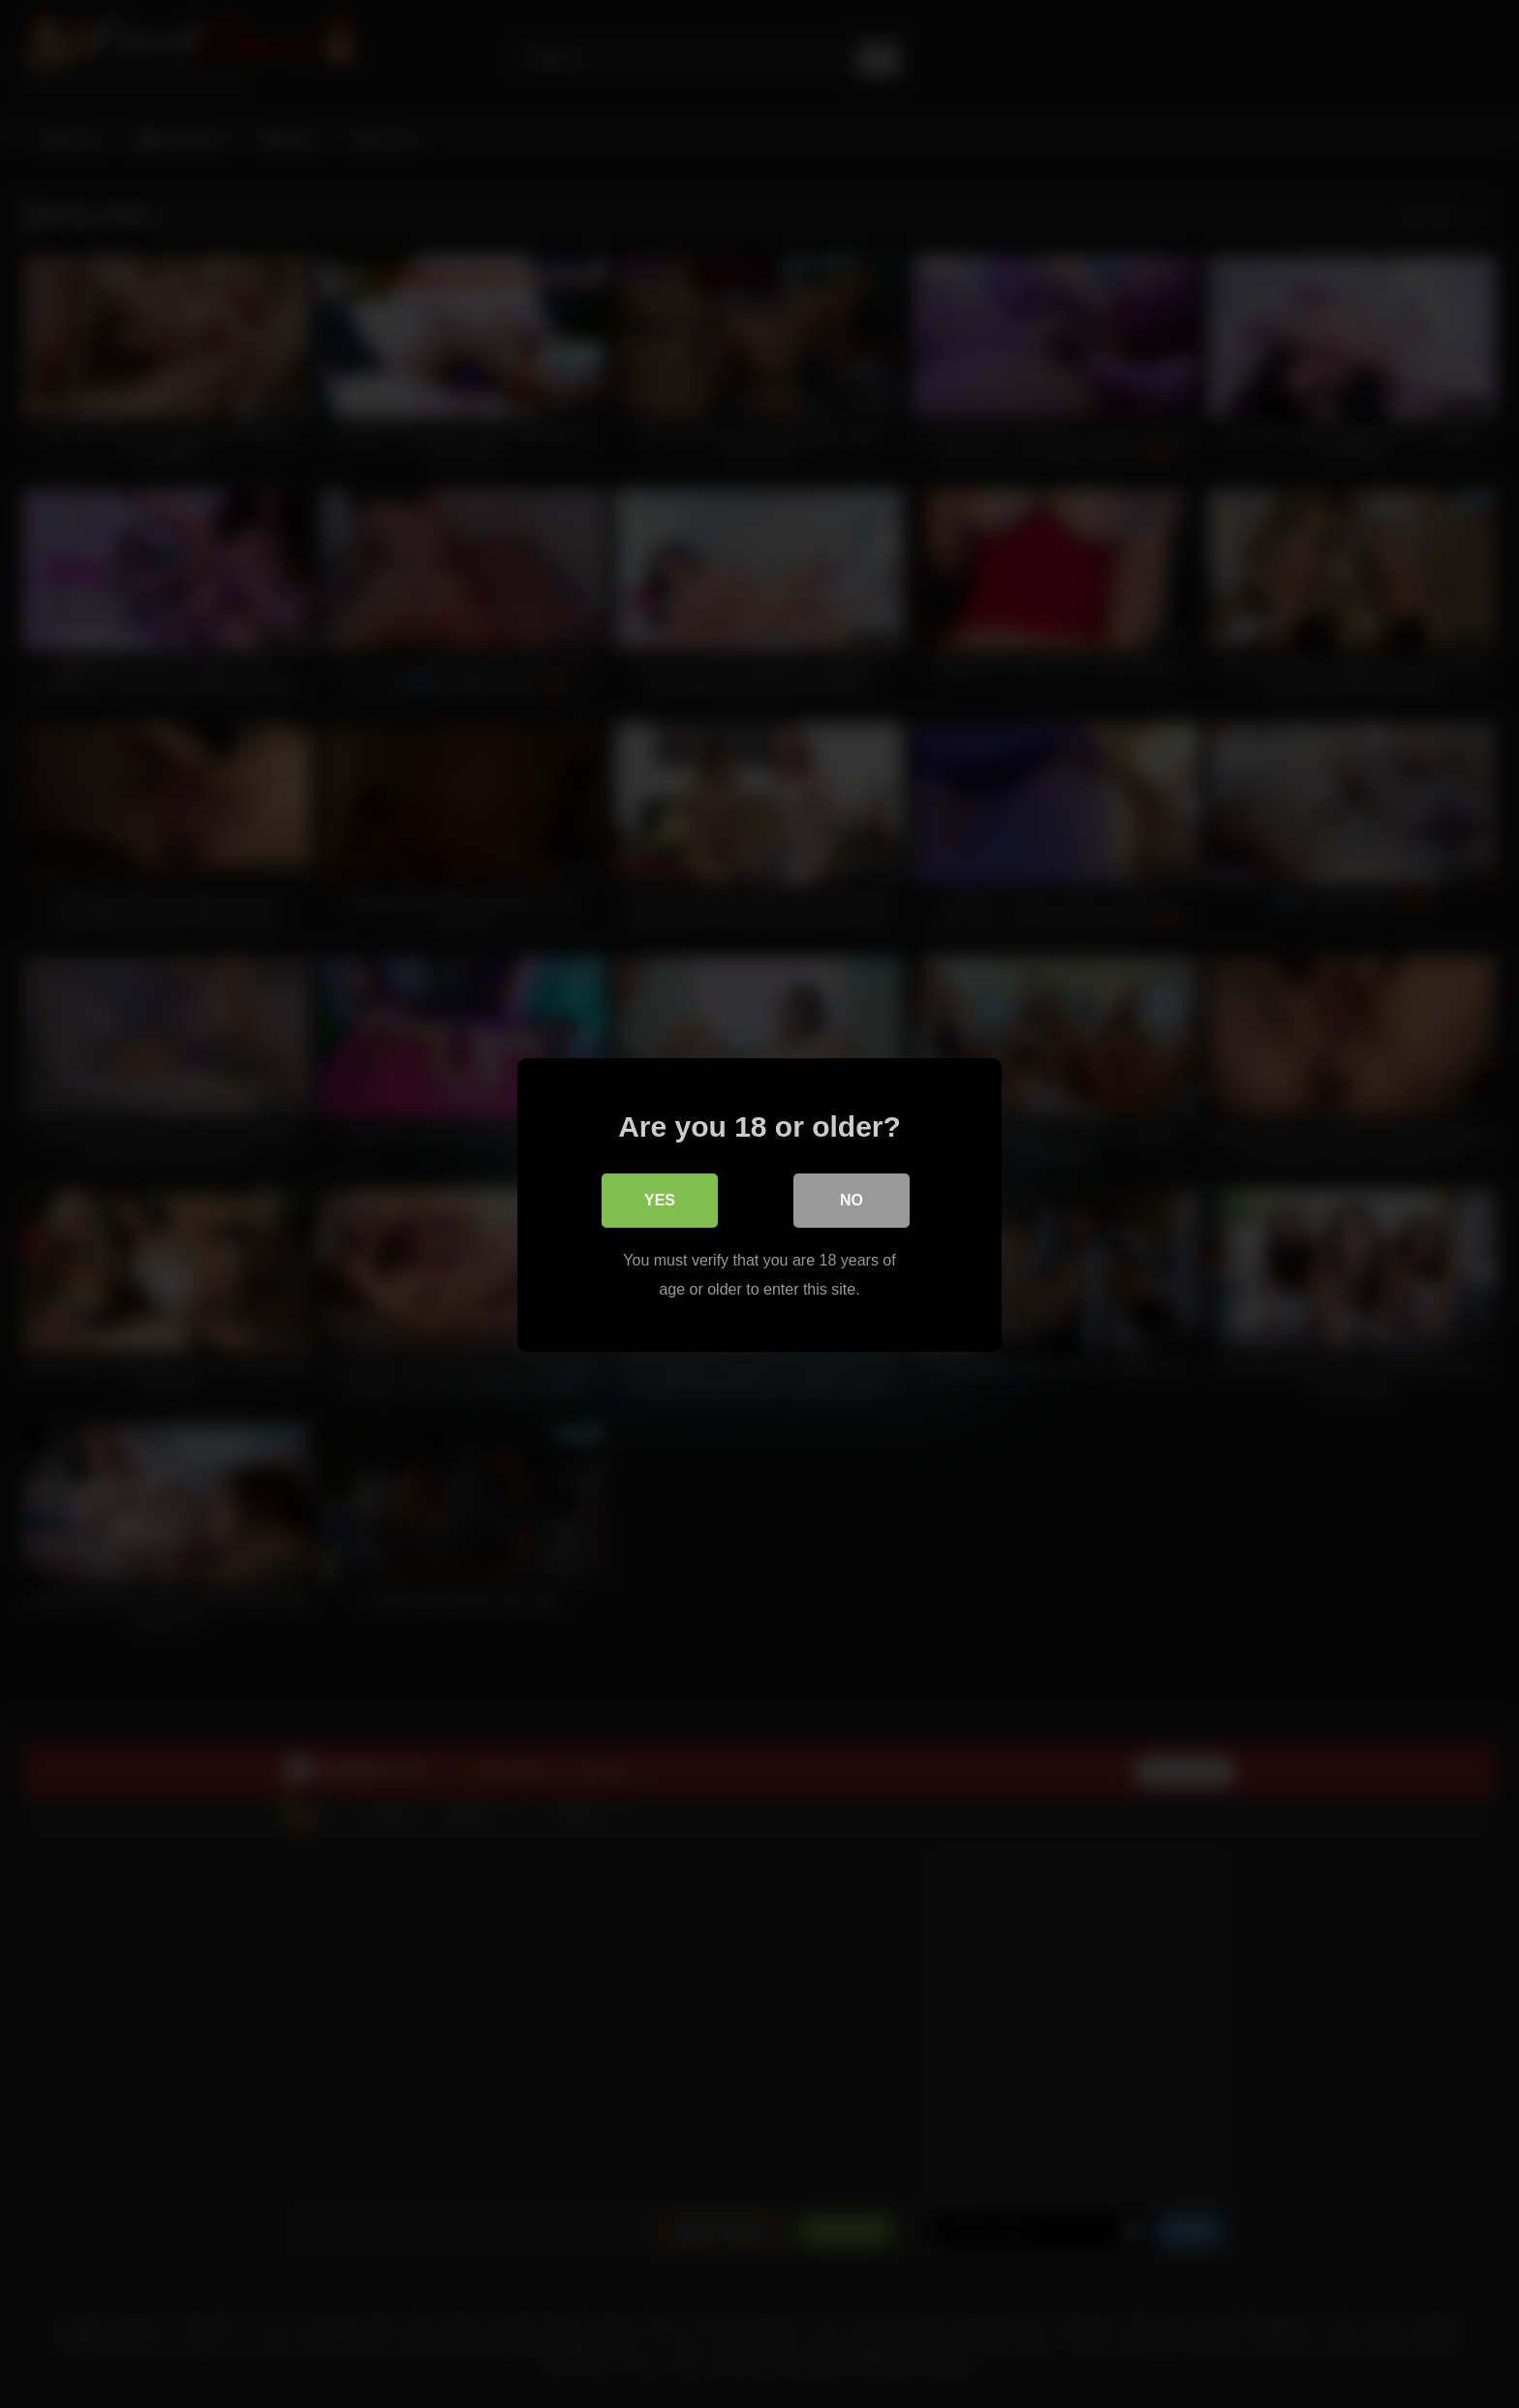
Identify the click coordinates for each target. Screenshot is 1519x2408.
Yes (659, 1199)
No (851, 1199)
